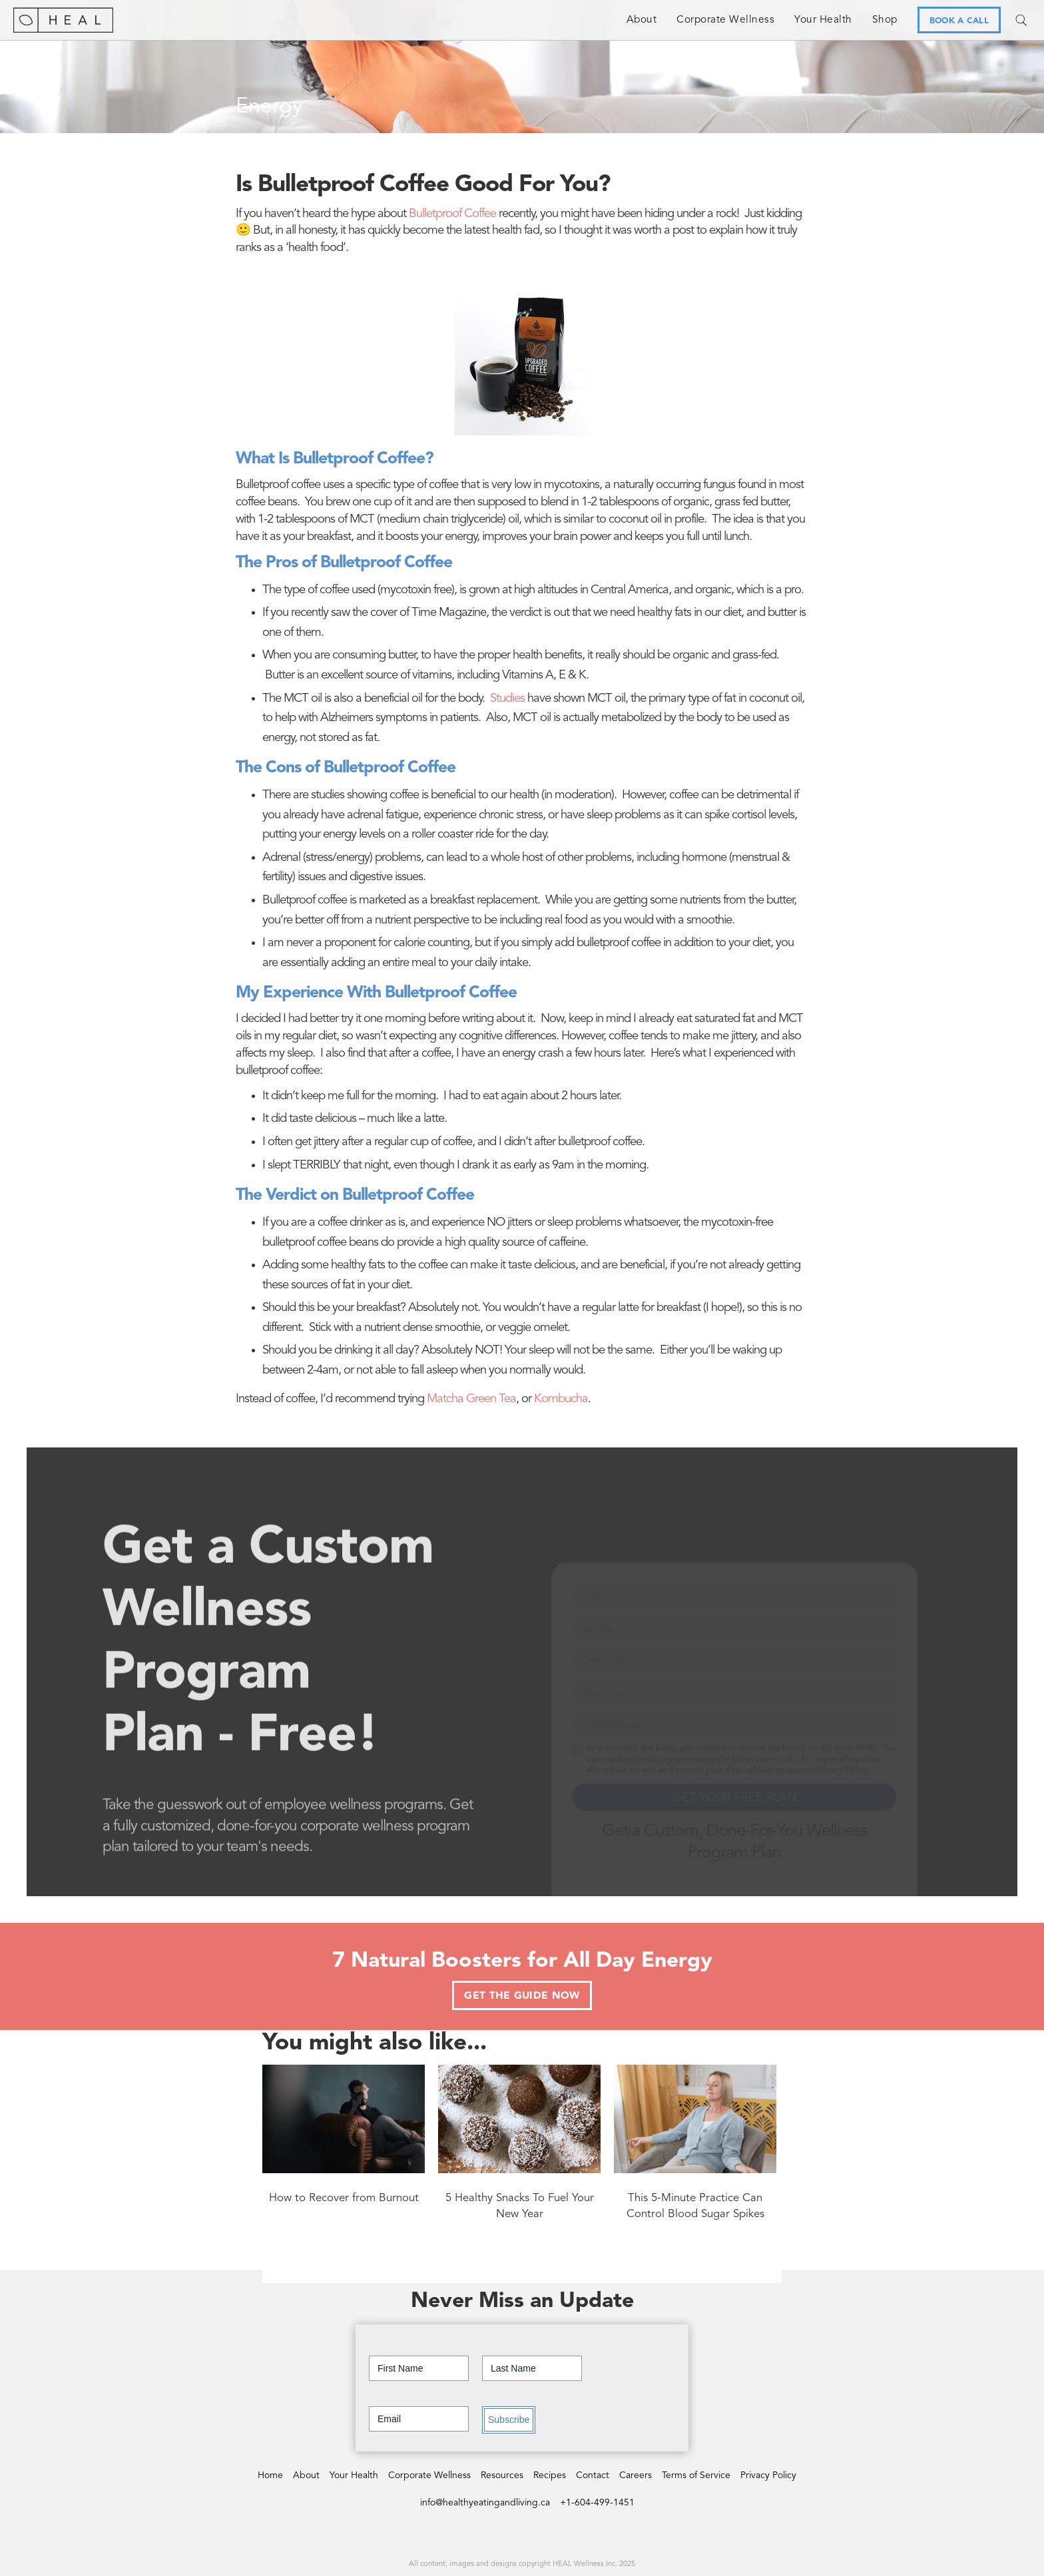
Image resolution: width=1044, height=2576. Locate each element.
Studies (507, 698)
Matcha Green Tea (471, 1399)
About (642, 20)
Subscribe (508, 2419)
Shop (885, 20)
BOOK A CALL (959, 21)
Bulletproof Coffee (452, 214)
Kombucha (561, 1399)
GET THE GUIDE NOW (521, 1996)
